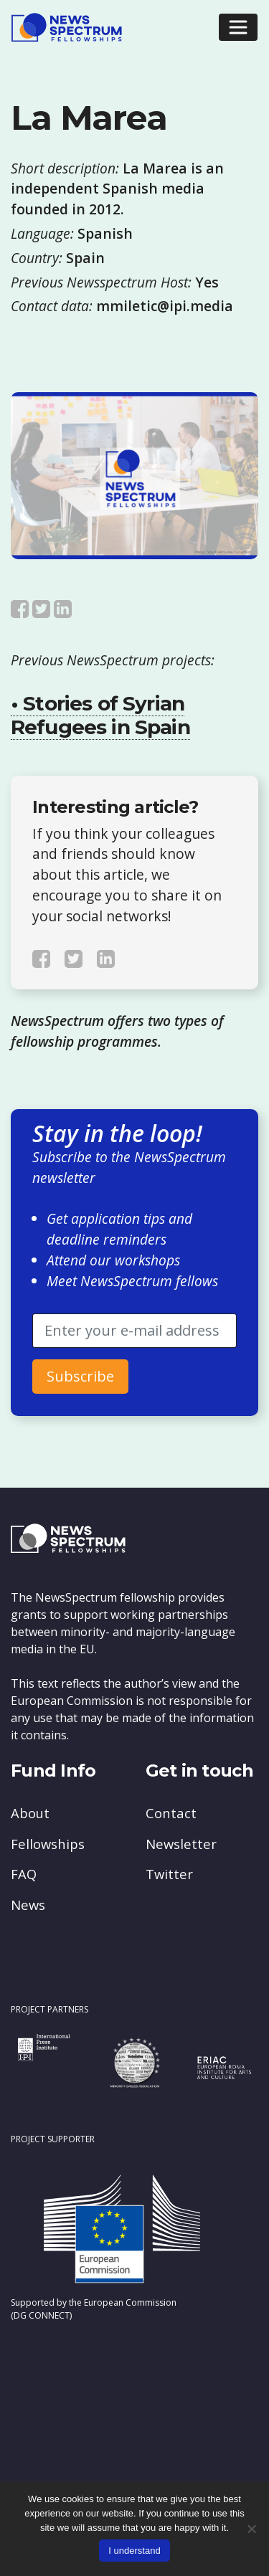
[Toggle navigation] (238, 27)
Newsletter (181, 1844)
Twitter (169, 1874)
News (28, 1905)
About (30, 1813)
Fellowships (48, 1844)
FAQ (24, 1874)
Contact (171, 1813)
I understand (134, 2550)
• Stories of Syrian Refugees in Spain (100, 715)
